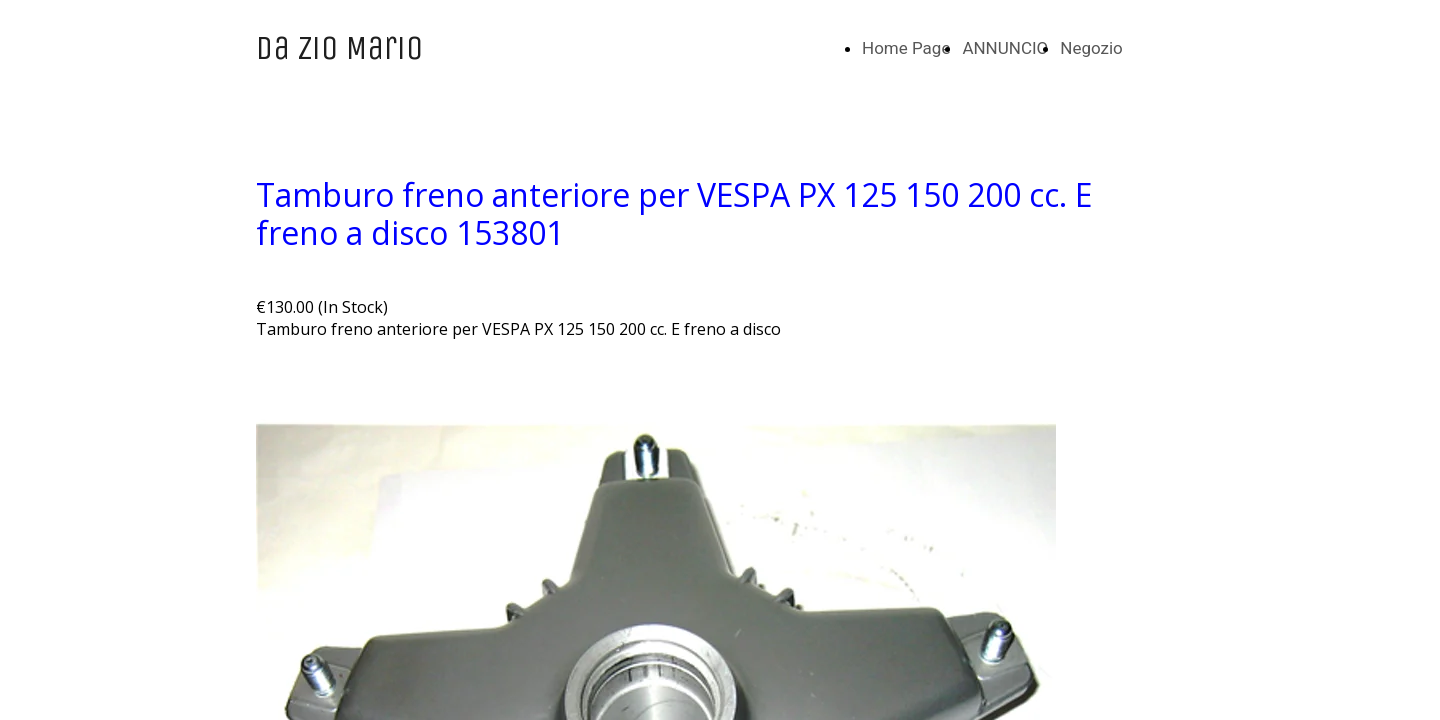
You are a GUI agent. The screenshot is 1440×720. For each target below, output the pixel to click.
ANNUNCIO (1005, 48)
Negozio (1091, 48)
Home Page (906, 48)
